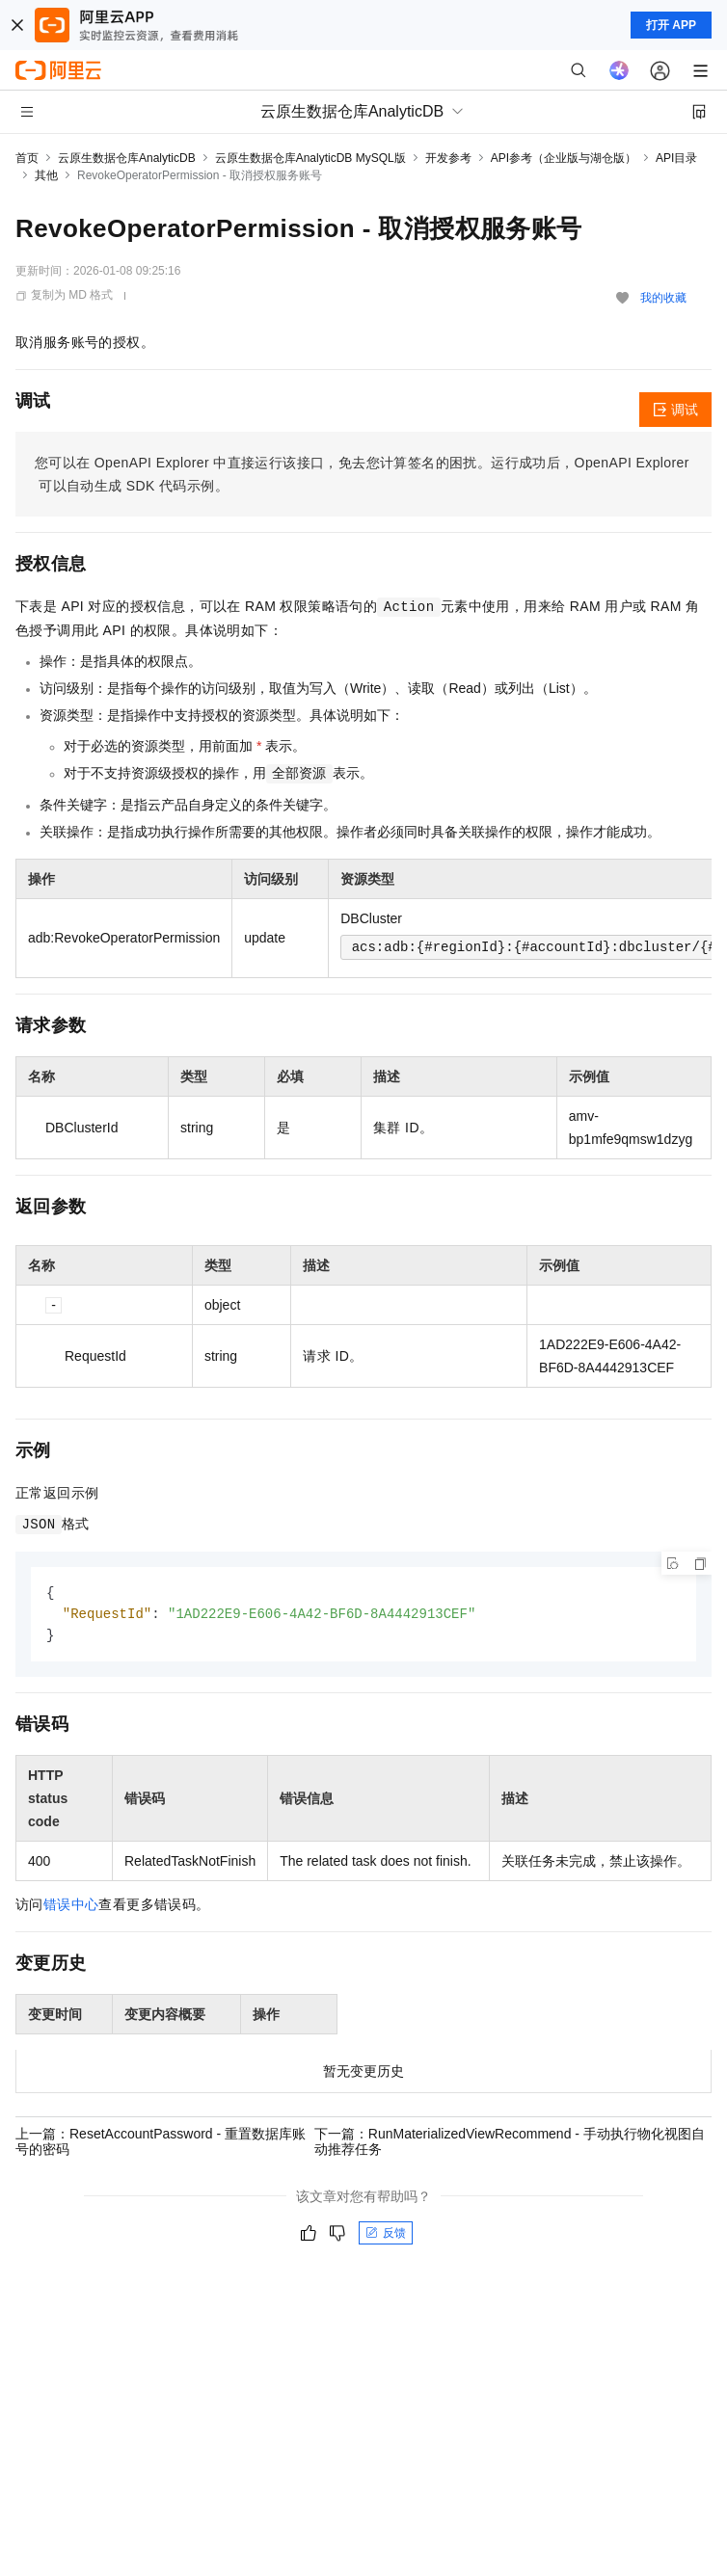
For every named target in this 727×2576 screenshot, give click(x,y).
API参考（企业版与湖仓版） (563, 158)
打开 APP (671, 25)
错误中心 (71, 1907)
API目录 (676, 158)
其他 (46, 175)
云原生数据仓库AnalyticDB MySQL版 (310, 158)
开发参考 (448, 158)
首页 (27, 158)
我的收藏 (663, 298)
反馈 (385, 2236)
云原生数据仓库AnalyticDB (127, 158)
